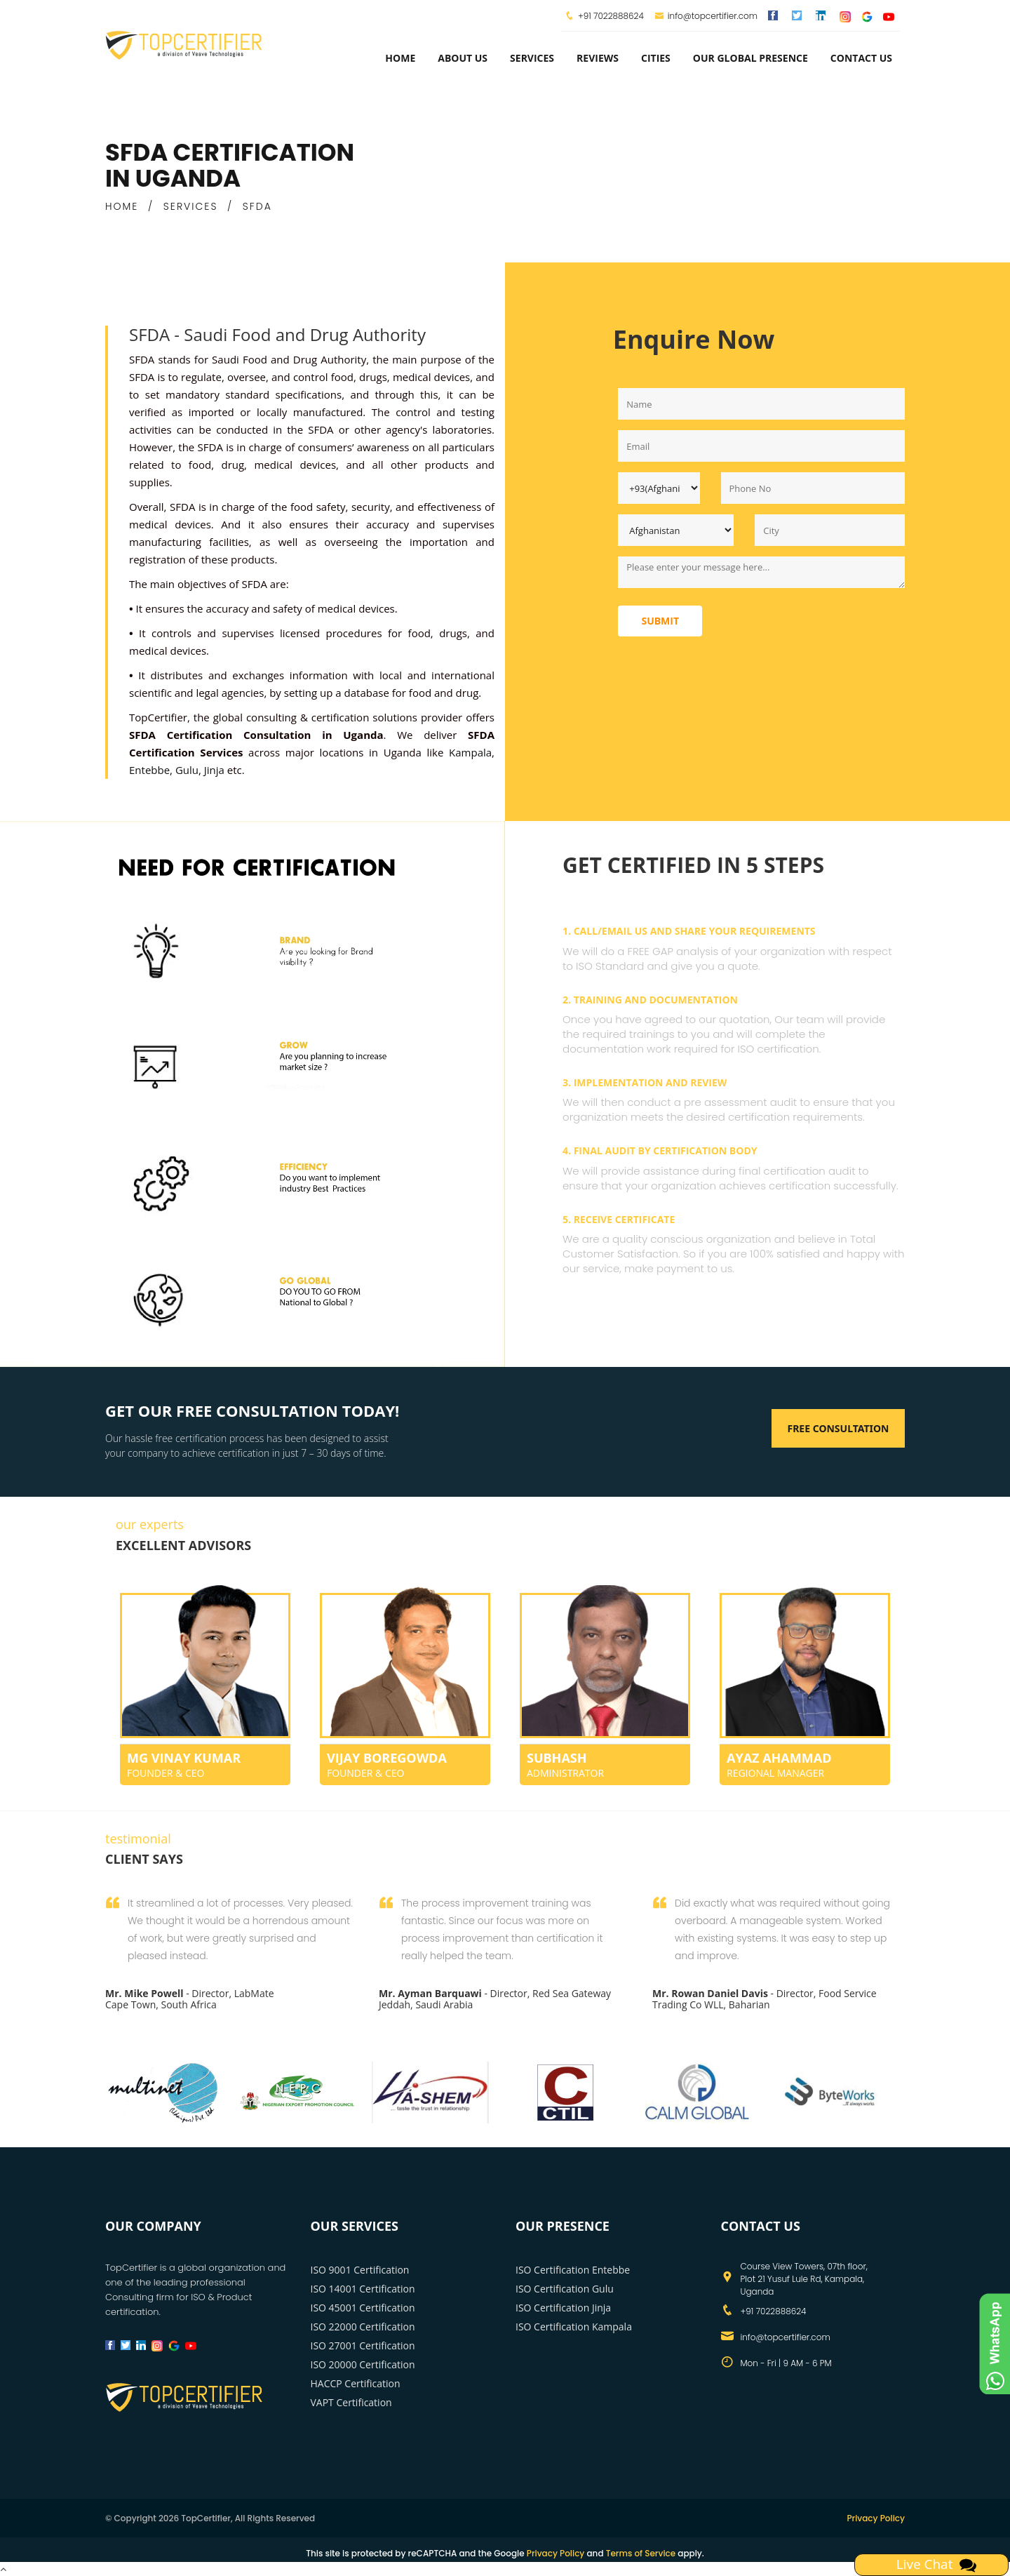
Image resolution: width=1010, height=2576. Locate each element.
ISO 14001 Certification (363, 2288)
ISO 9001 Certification (360, 2269)
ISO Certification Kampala (574, 2326)
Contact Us (861, 58)
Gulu (186, 770)
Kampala (470, 752)
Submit (660, 620)
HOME (121, 206)
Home (400, 58)
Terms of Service (640, 2553)
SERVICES (190, 206)
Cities (656, 58)
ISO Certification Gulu (565, 2288)
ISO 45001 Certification (363, 2307)
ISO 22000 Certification (363, 2326)
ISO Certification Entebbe (573, 2269)
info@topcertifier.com (706, 16)
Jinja (214, 770)
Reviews (598, 58)
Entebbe (149, 770)
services (532, 58)
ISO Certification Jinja (563, 2307)
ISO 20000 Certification (363, 2364)
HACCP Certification (355, 2383)
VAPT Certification (351, 2402)
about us (462, 58)
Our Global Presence (750, 58)
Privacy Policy (876, 2518)
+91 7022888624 (611, 16)
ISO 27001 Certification (363, 2345)
